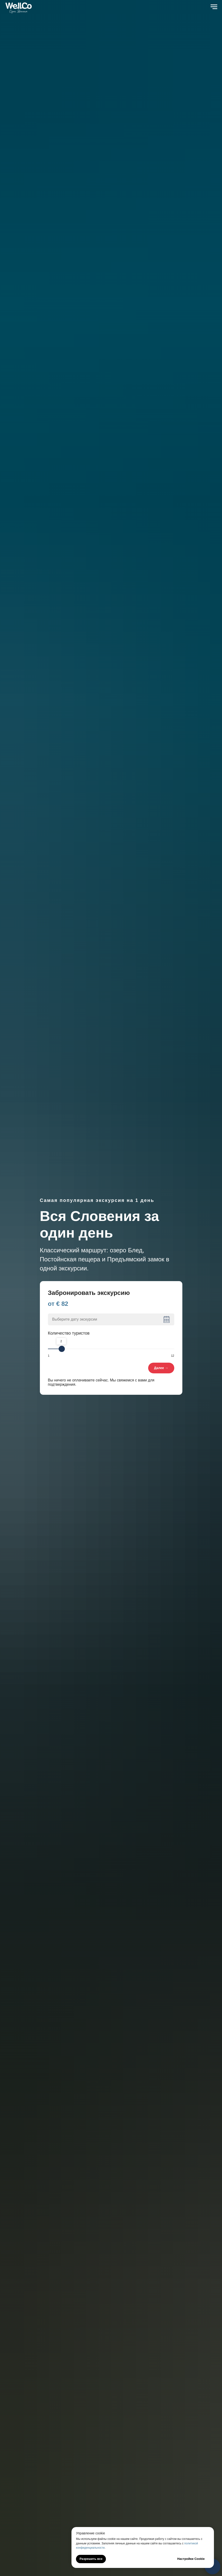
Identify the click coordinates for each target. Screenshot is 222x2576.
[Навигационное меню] (214, 7)
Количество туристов (69, 1333)
